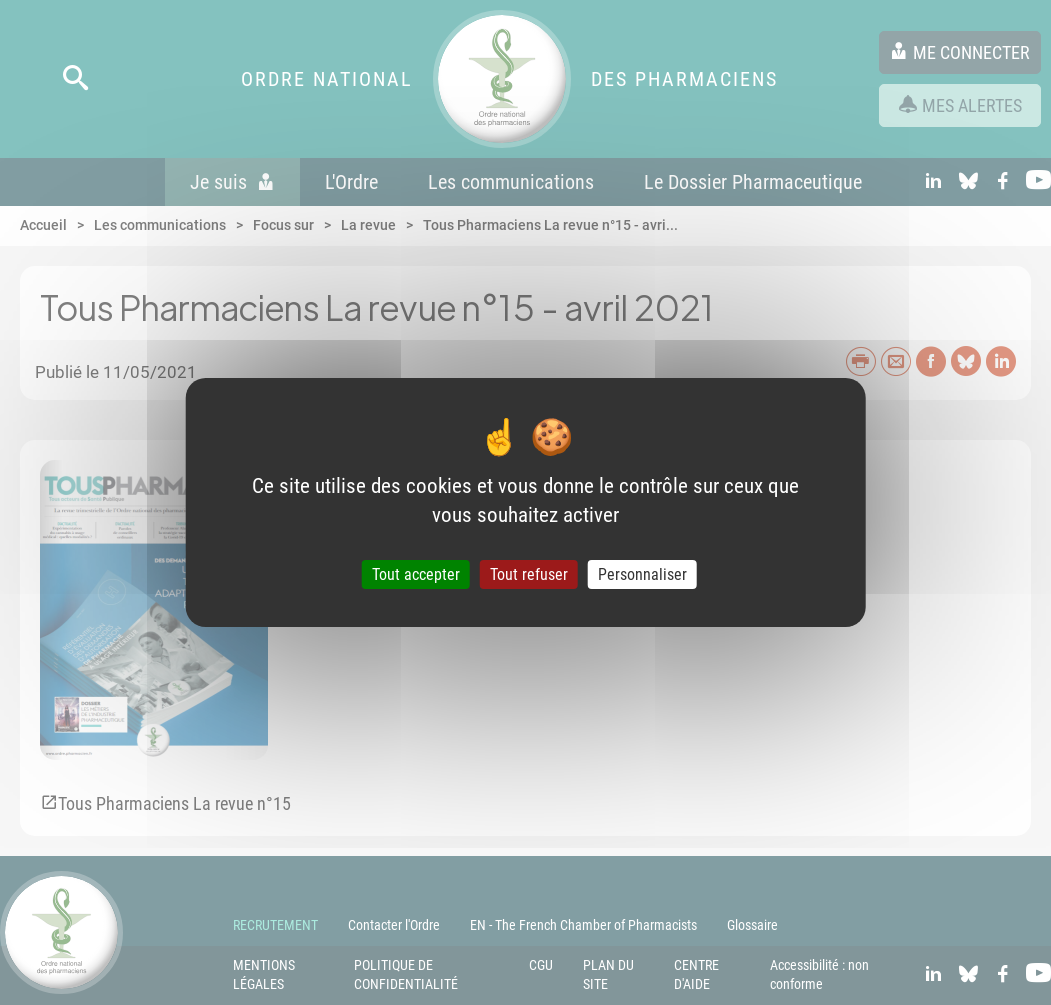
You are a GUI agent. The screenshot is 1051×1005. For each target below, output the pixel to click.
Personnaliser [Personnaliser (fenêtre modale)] (642, 574)
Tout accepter (416, 574)
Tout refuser (529, 574)
